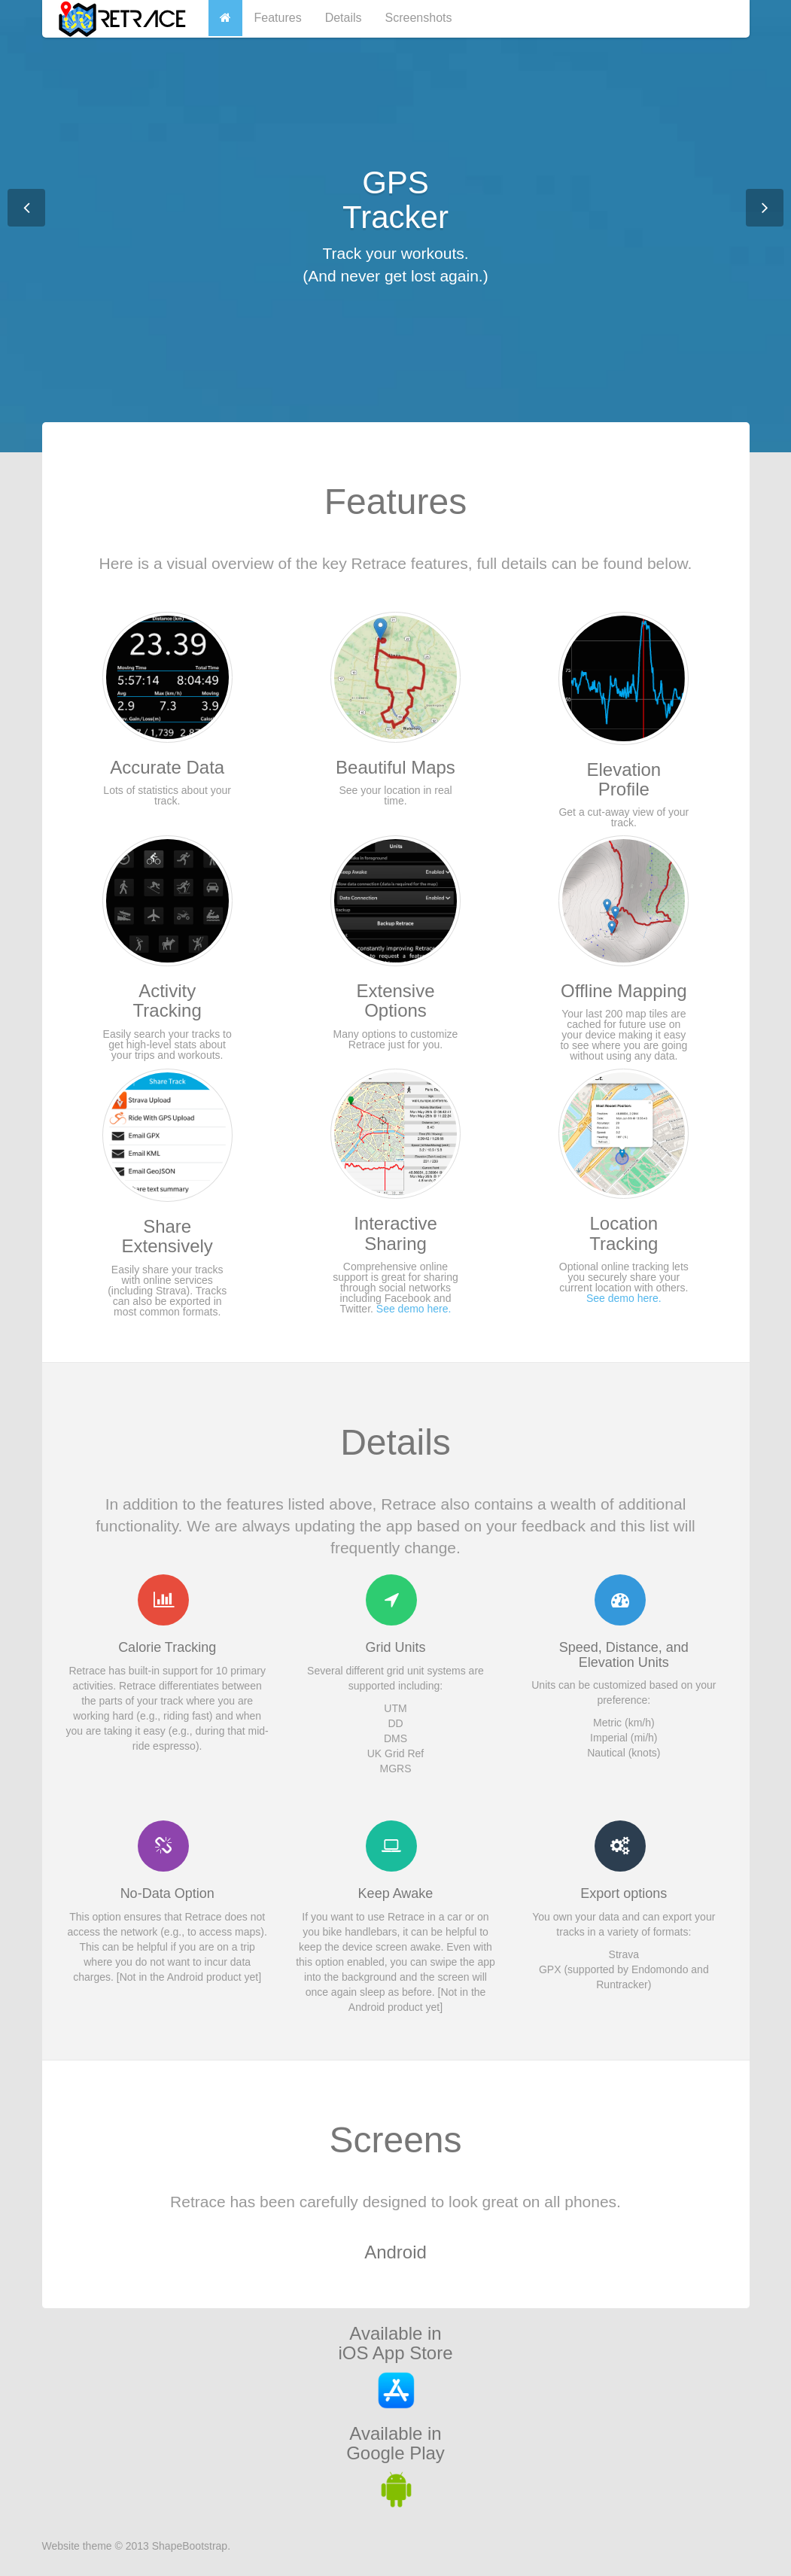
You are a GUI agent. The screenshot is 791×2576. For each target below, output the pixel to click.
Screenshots (418, 17)
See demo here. (414, 1309)
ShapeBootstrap (189, 2546)
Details (343, 17)
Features (278, 17)
